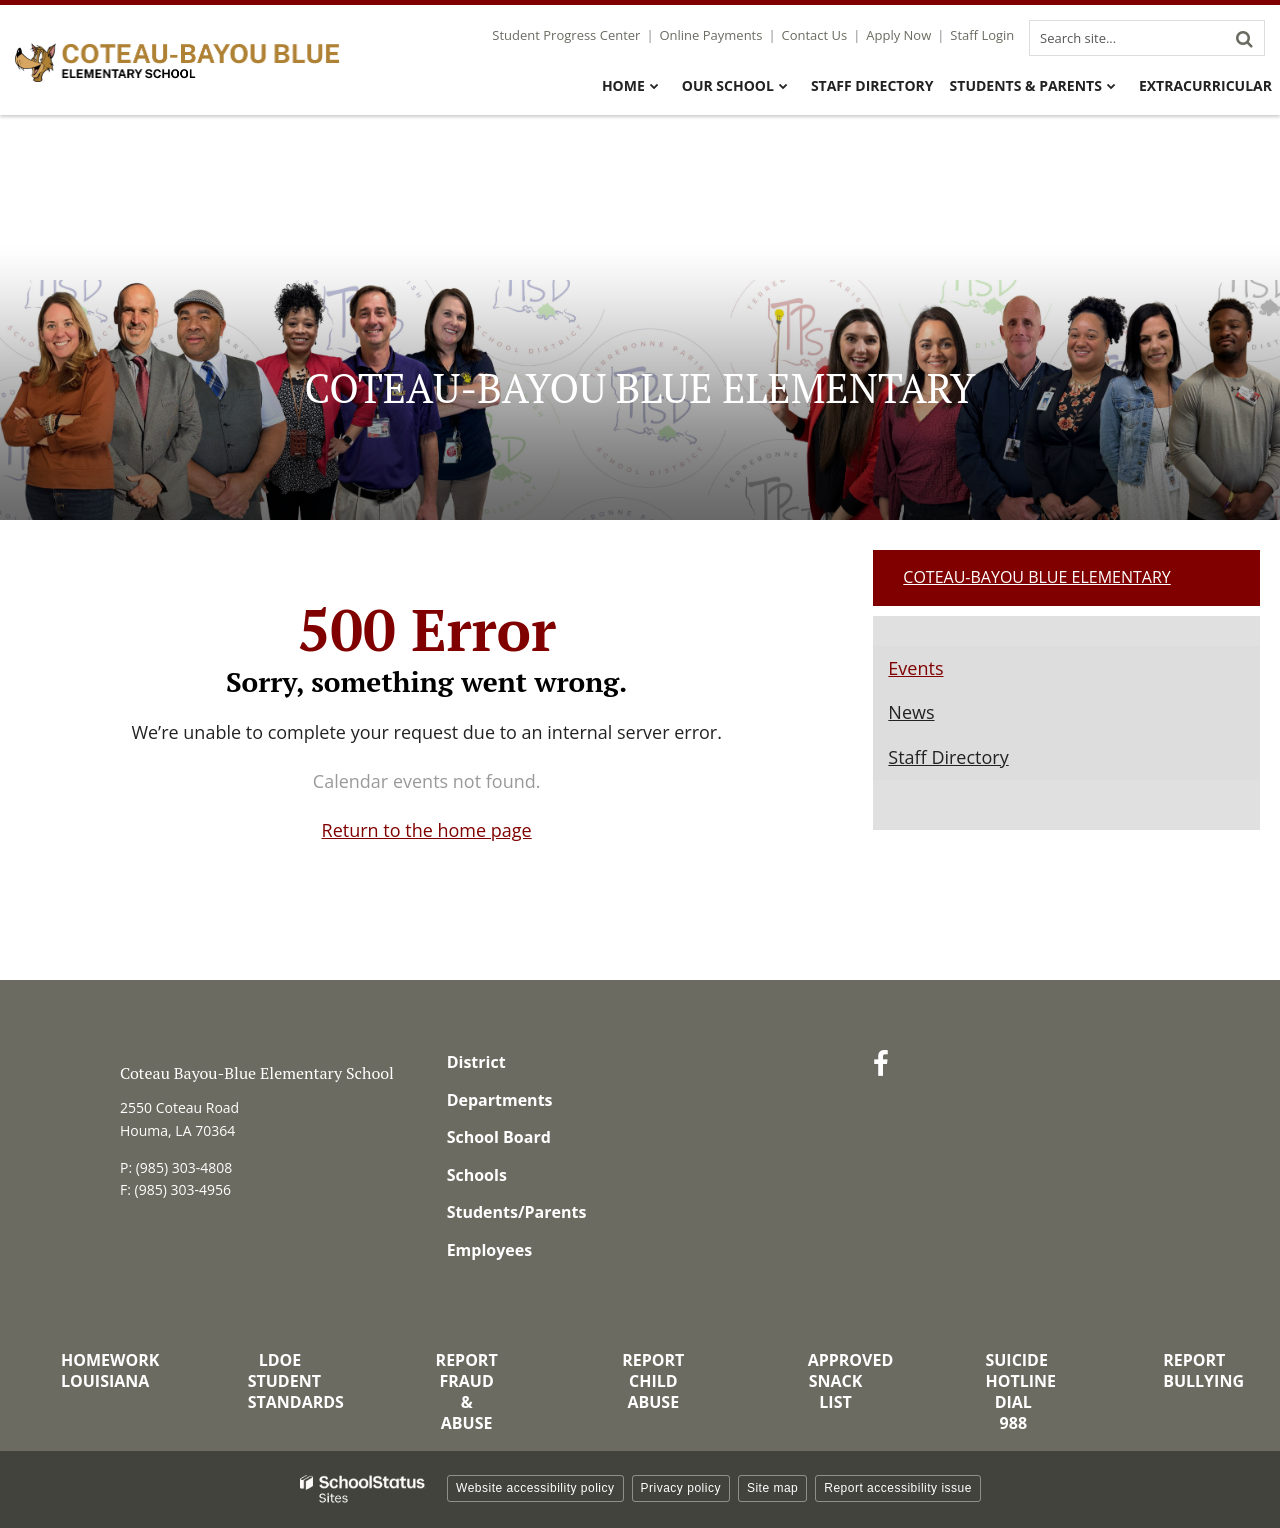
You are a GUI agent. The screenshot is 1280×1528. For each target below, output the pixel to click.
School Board (499, 1137)
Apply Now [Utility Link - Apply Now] (898, 35)
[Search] (1244, 38)
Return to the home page (427, 830)
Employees (490, 1250)
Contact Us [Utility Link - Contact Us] (815, 35)
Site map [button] (772, 1488)
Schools (477, 1175)
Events (915, 668)
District (476, 1062)
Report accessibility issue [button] (898, 1488)
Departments (500, 1100)
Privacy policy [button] (681, 1488)
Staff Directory (948, 757)
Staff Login (982, 35)
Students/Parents (517, 1212)
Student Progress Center (566, 35)
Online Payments (711, 35)
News (911, 712)
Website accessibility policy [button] (535, 1488)
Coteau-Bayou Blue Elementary (1036, 577)
